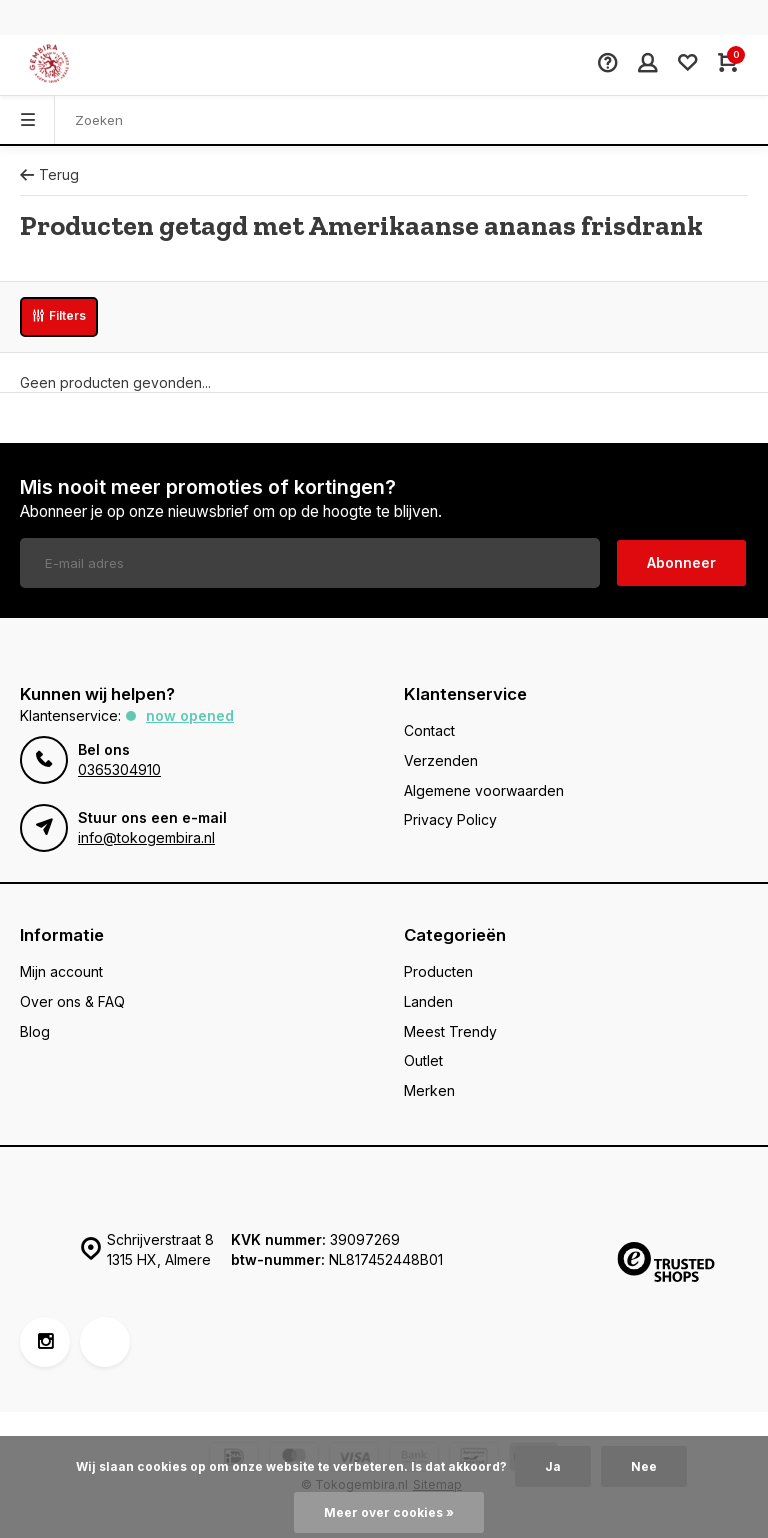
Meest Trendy (450, 1031)
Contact (429, 730)
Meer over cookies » (389, 1512)
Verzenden (441, 760)
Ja (553, 1466)
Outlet (423, 1060)
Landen (428, 1001)
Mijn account (61, 971)
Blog (35, 1031)
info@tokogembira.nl (146, 837)
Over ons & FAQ (72, 1001)
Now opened (190, 715)
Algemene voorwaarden (484, 790)
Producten (438, 971)
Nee (644, 1466)
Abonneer (681, 562)
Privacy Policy (450, 819)
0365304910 (119, 769)
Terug (49, 174)
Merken (429, 1090)
